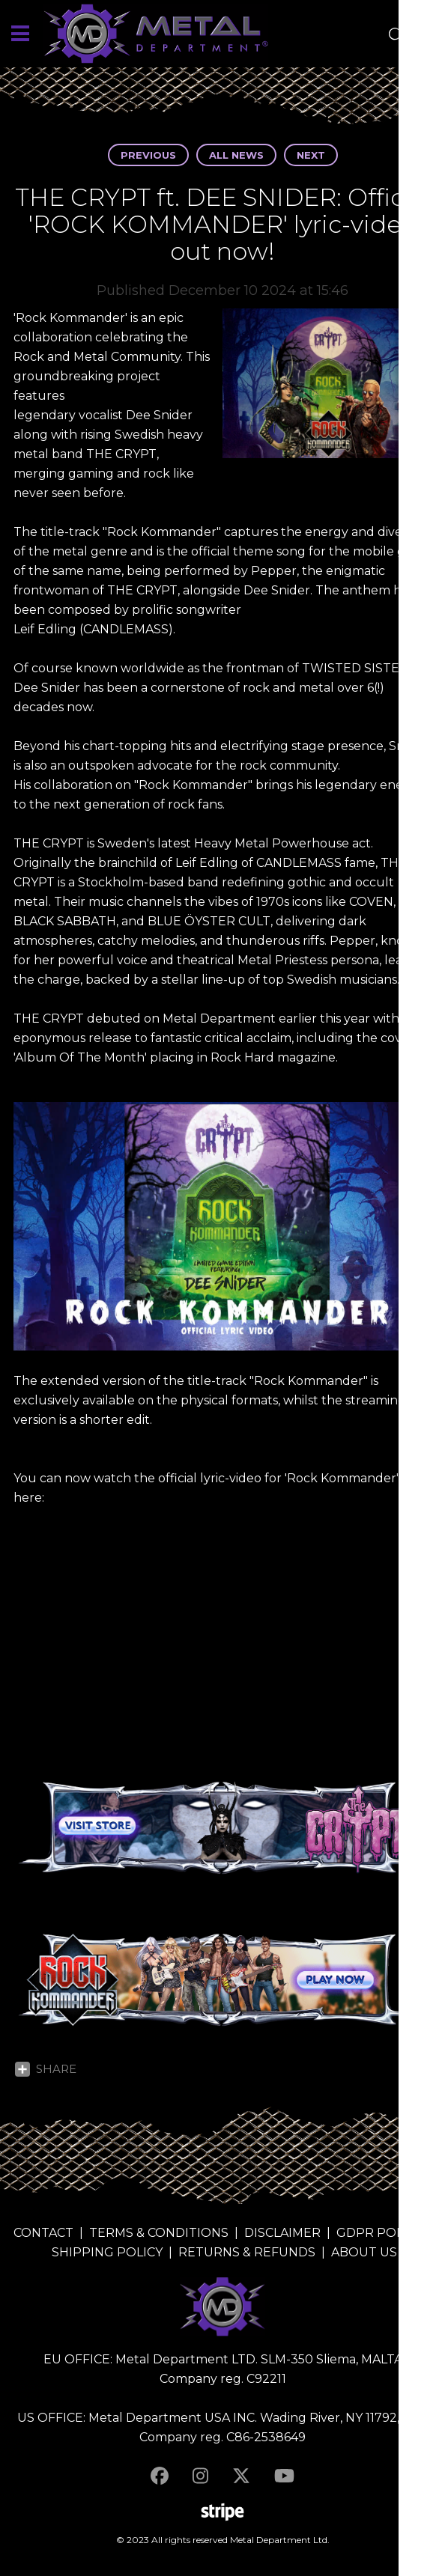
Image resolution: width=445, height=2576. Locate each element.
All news (236, 155)
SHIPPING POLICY (107, 2252)
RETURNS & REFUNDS (246, 2252)
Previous (148, 155)
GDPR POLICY (379, 2233)
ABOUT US (364, 2252)
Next (311, 155)
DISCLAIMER (282, 2233)
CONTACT (43, 2233)
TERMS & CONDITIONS (158, 2233)
